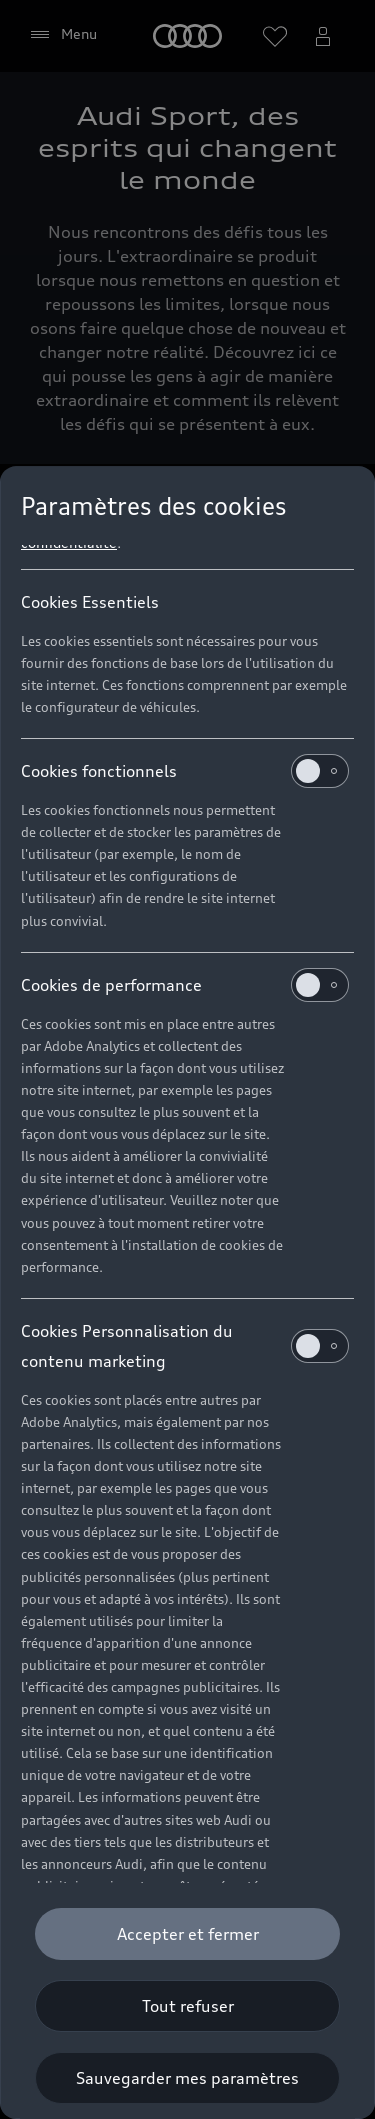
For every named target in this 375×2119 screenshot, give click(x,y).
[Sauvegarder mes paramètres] (187, 2078)
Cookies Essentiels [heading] (90, 602)
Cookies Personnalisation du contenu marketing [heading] (185, 1346)
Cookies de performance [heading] (185, 985)
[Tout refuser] (187, 2006)
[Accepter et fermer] (187, 1934)
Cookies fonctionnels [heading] (185, 771)
